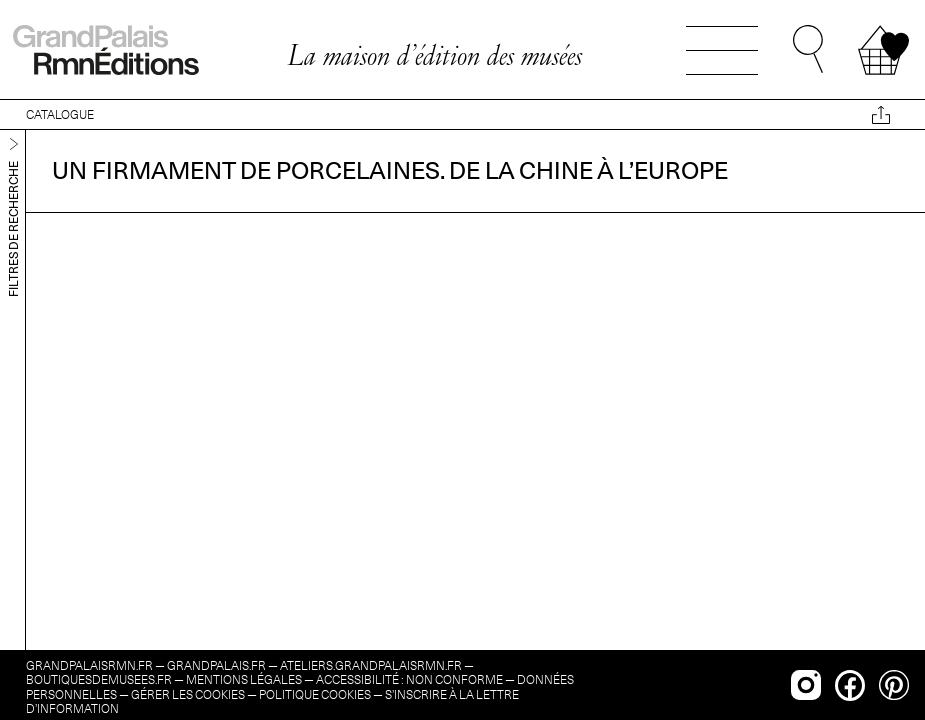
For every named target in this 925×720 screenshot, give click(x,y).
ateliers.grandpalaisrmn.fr (371, 665)
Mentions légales (244, 679)
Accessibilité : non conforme (409, 679)
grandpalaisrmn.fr (89, 665)
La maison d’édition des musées (434, 55)
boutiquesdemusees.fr (99, 679)
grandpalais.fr (216, 665)
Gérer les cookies (188, 694)
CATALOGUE (60, 114)
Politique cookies (315, 694)
